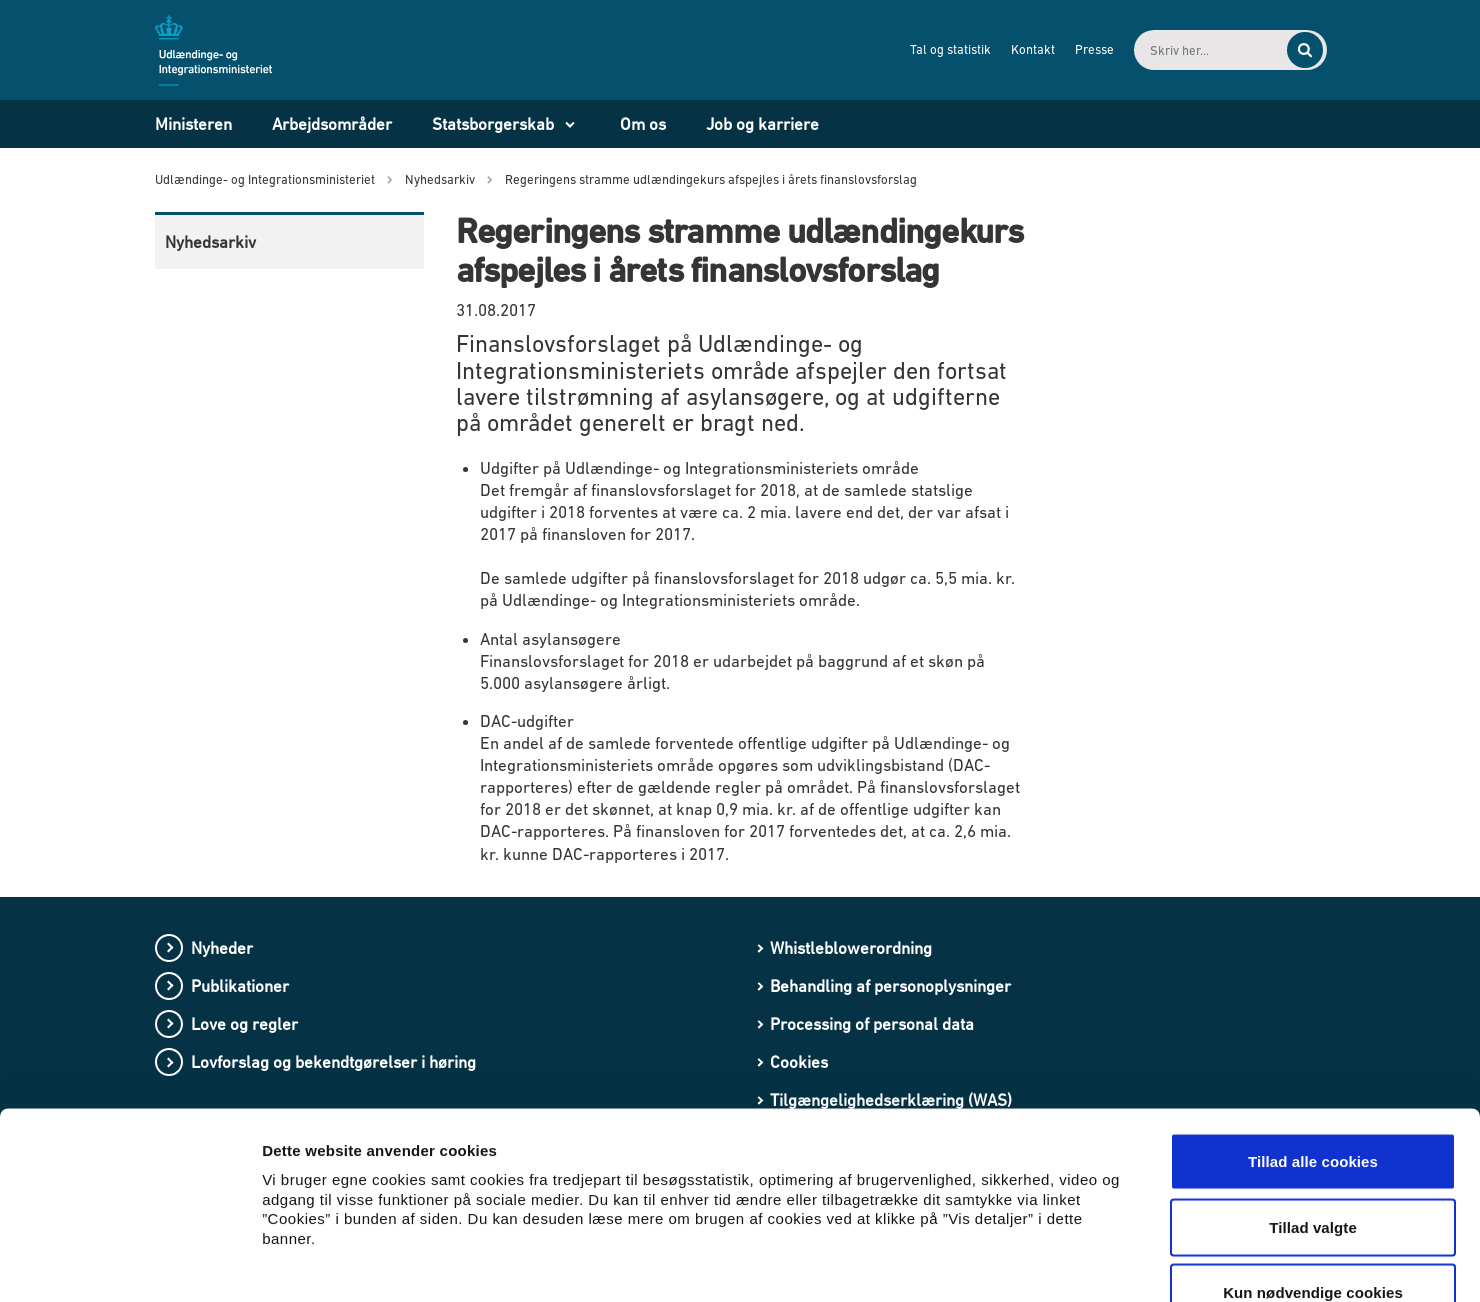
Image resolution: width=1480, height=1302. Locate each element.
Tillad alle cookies (1313, 1039)
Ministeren (193, 124)
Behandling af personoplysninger (890, 986)
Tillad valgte (1313, 1105)
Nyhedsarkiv (210, 242)
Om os (643, 124)
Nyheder (222, 948)
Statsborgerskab (493, 124)
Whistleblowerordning (851, 948)
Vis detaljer (1039, 1262)
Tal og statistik (933, 49)
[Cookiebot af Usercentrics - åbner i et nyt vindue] (129, 1263)
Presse (1077, 49)
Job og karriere (762, 124)
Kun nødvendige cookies (1313, 1170)
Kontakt (1016, 49)
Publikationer (240, 986)
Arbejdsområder (332, 124)
